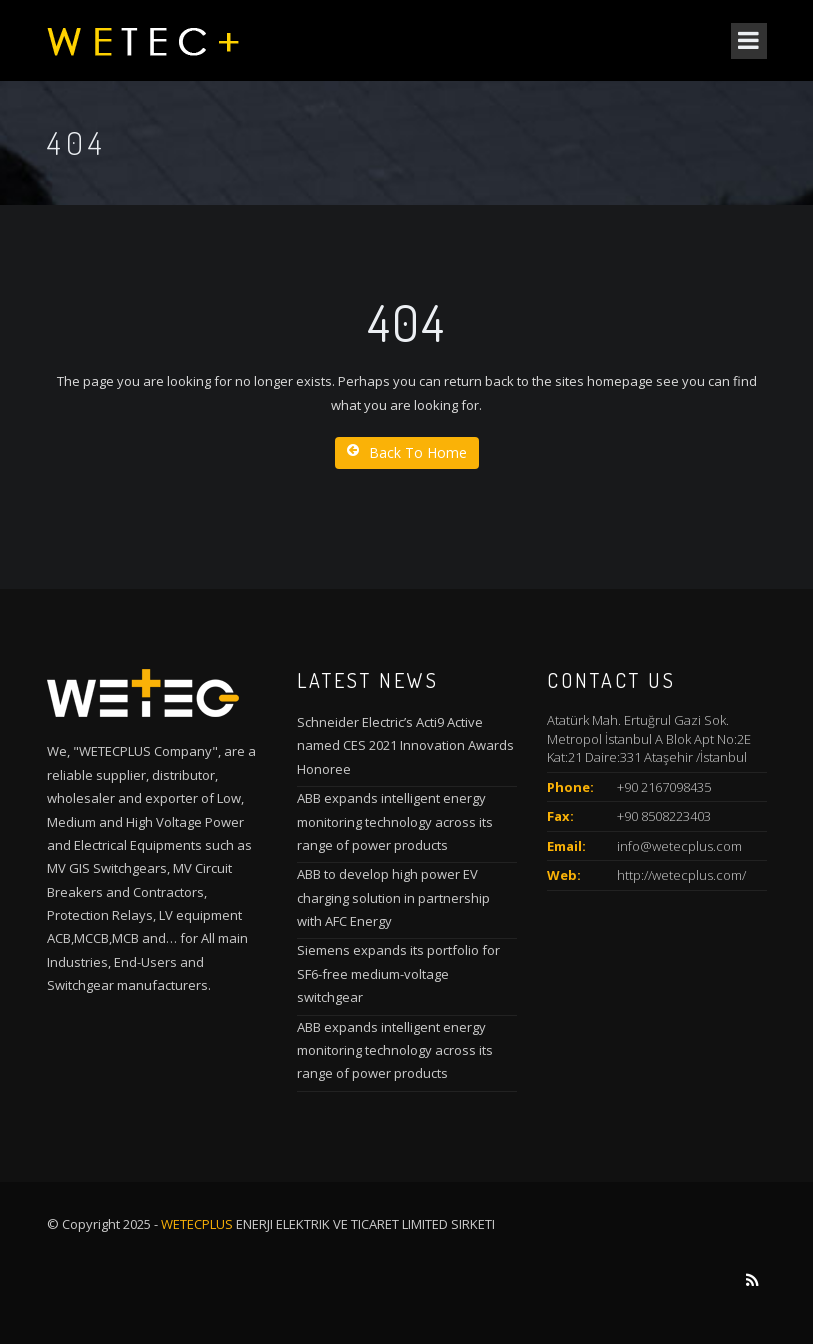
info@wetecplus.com (679, 846)
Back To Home (407, 452)
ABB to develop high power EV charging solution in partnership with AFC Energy (393, 897)
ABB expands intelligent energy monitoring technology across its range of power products (395, 821)
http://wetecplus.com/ (681, 875)
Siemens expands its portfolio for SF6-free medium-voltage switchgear (398, 973)
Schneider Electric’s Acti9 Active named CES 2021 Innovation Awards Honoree (405, 745)
